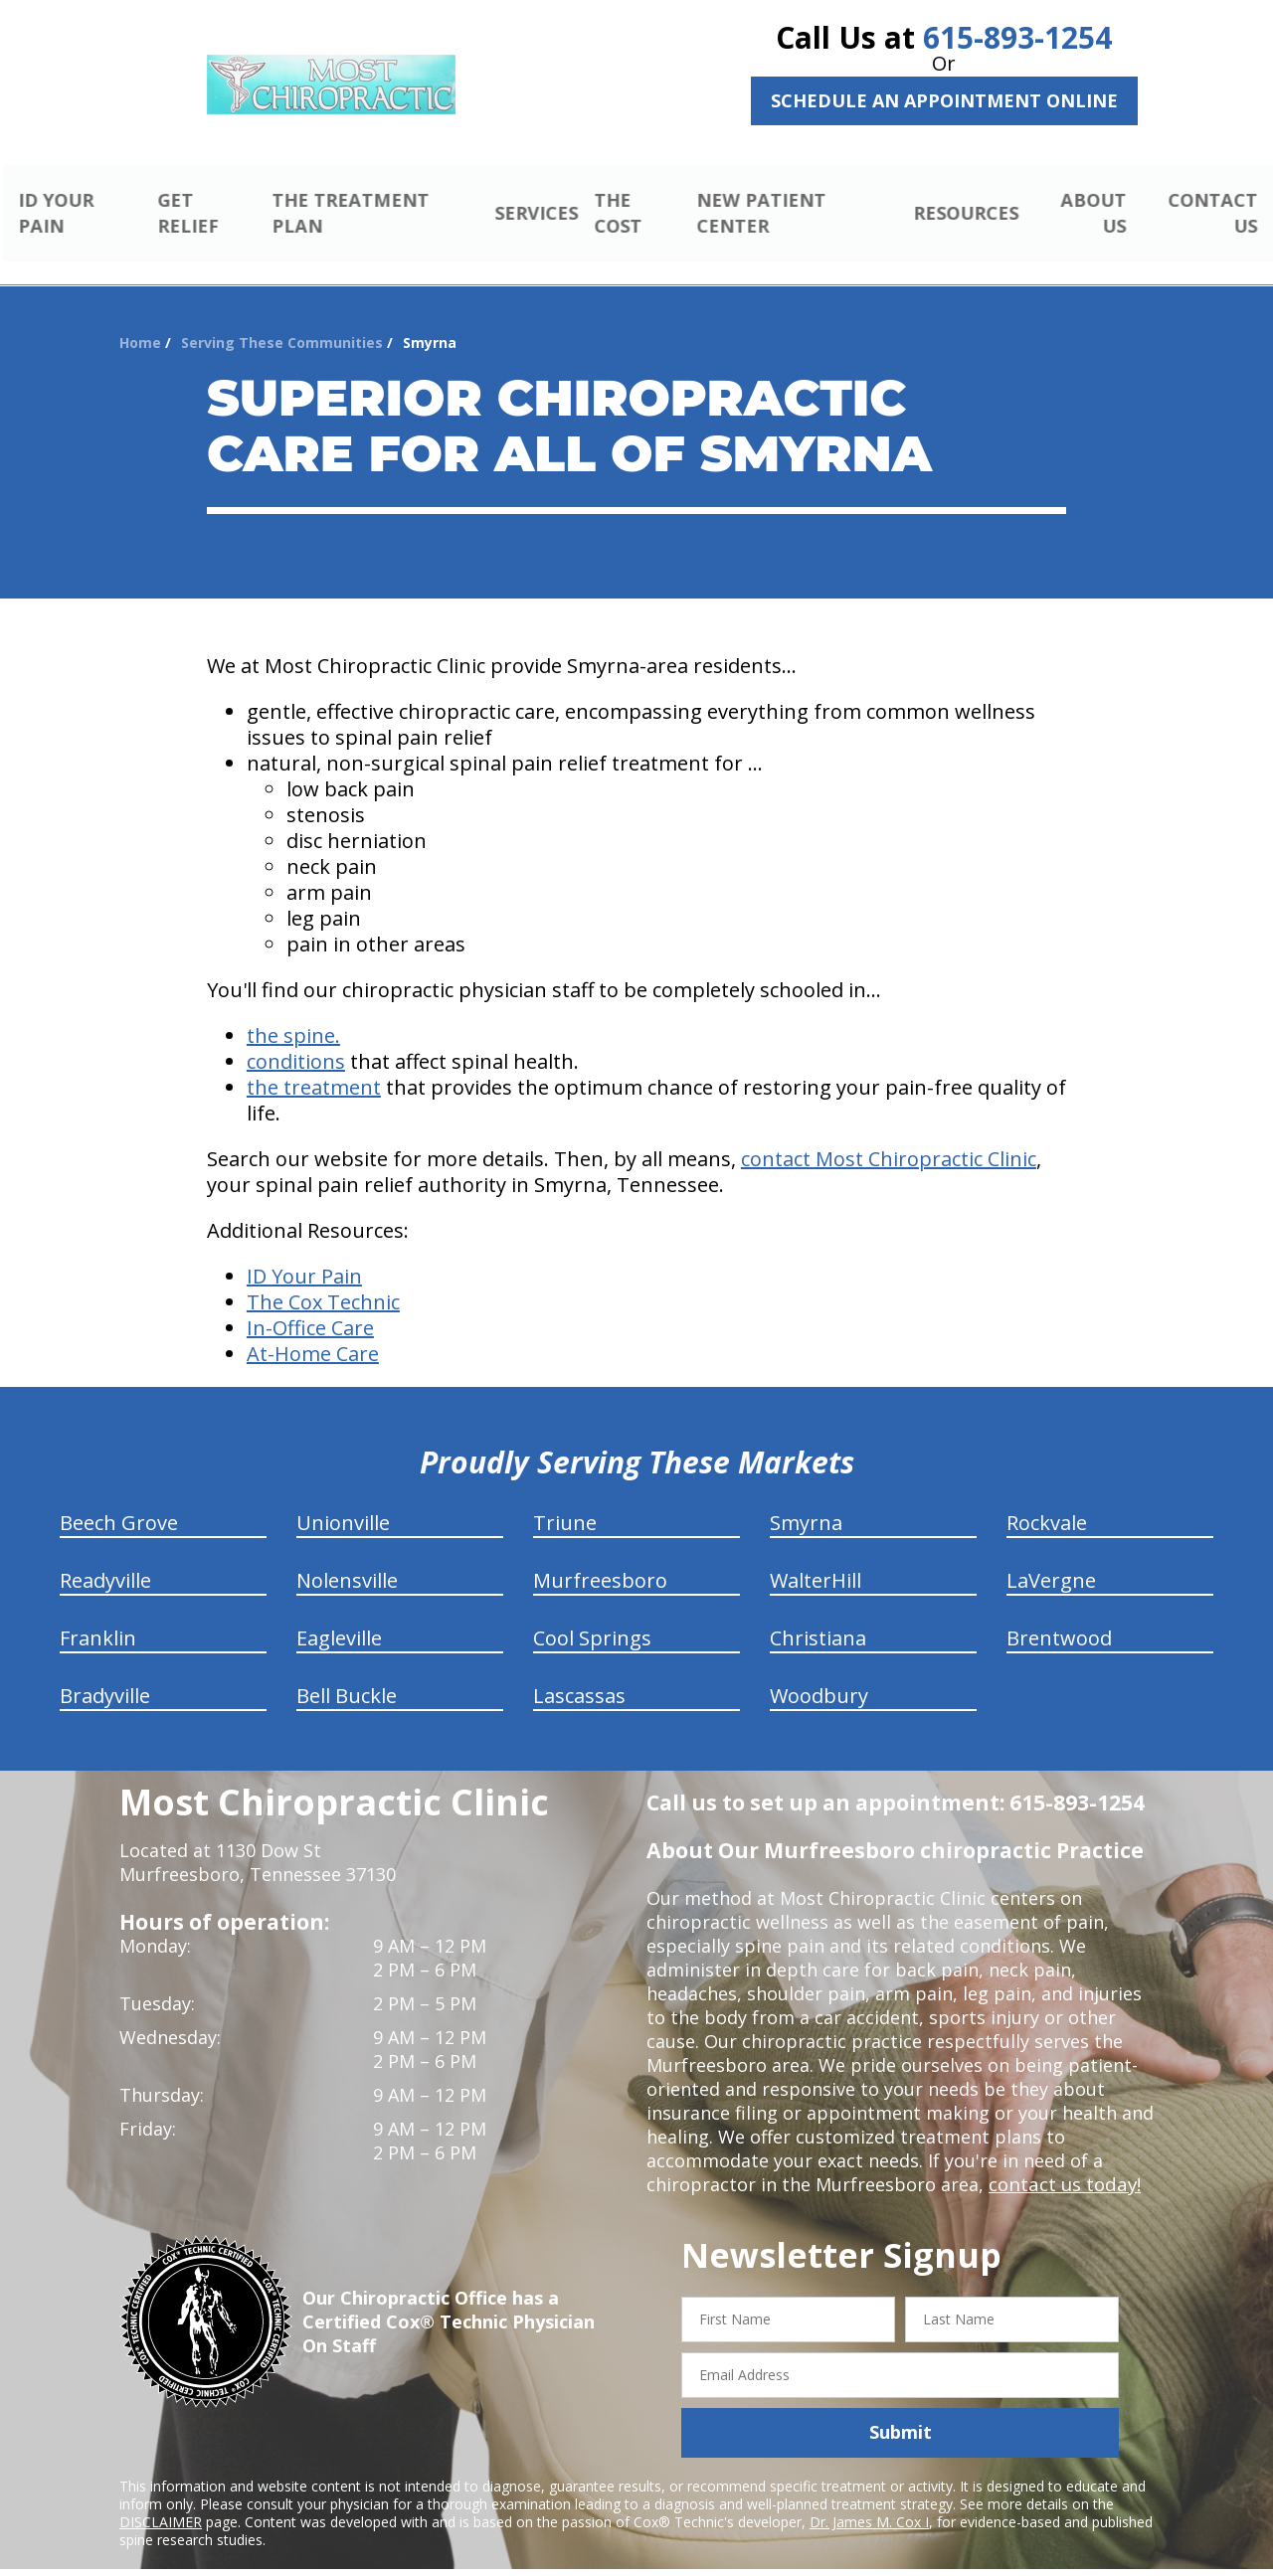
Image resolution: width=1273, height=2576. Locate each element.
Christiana (818, 1615)
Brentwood (1059, 1615)
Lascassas (579, 1672)
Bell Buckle (346, 1672)
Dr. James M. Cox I (869, 2498)
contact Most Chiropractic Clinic (888, 1135)
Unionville (343, 1499)
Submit (900, 2409)
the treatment (314, 1064)
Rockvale (1046, 1499)
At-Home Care (313, 1330)
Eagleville (339, 1615)
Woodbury (819, 1672)
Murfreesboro (600, 1557)
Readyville (105, 1557)
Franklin (98, 1615)
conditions (296, 1038)
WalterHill (815, 1557)
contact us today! (1063, 2161)
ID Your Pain (304, 1253)
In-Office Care (310, 1304)
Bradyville (105, 1672)
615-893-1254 (1017, 37)
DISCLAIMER (160, 2498)
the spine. (293, 1012)
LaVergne (1051, 1557)
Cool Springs (592, 1615)
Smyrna (806, 1499)
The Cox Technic (323, 1279)
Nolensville (347, 1557)
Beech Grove (119, 1499)
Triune (565, 1499)
